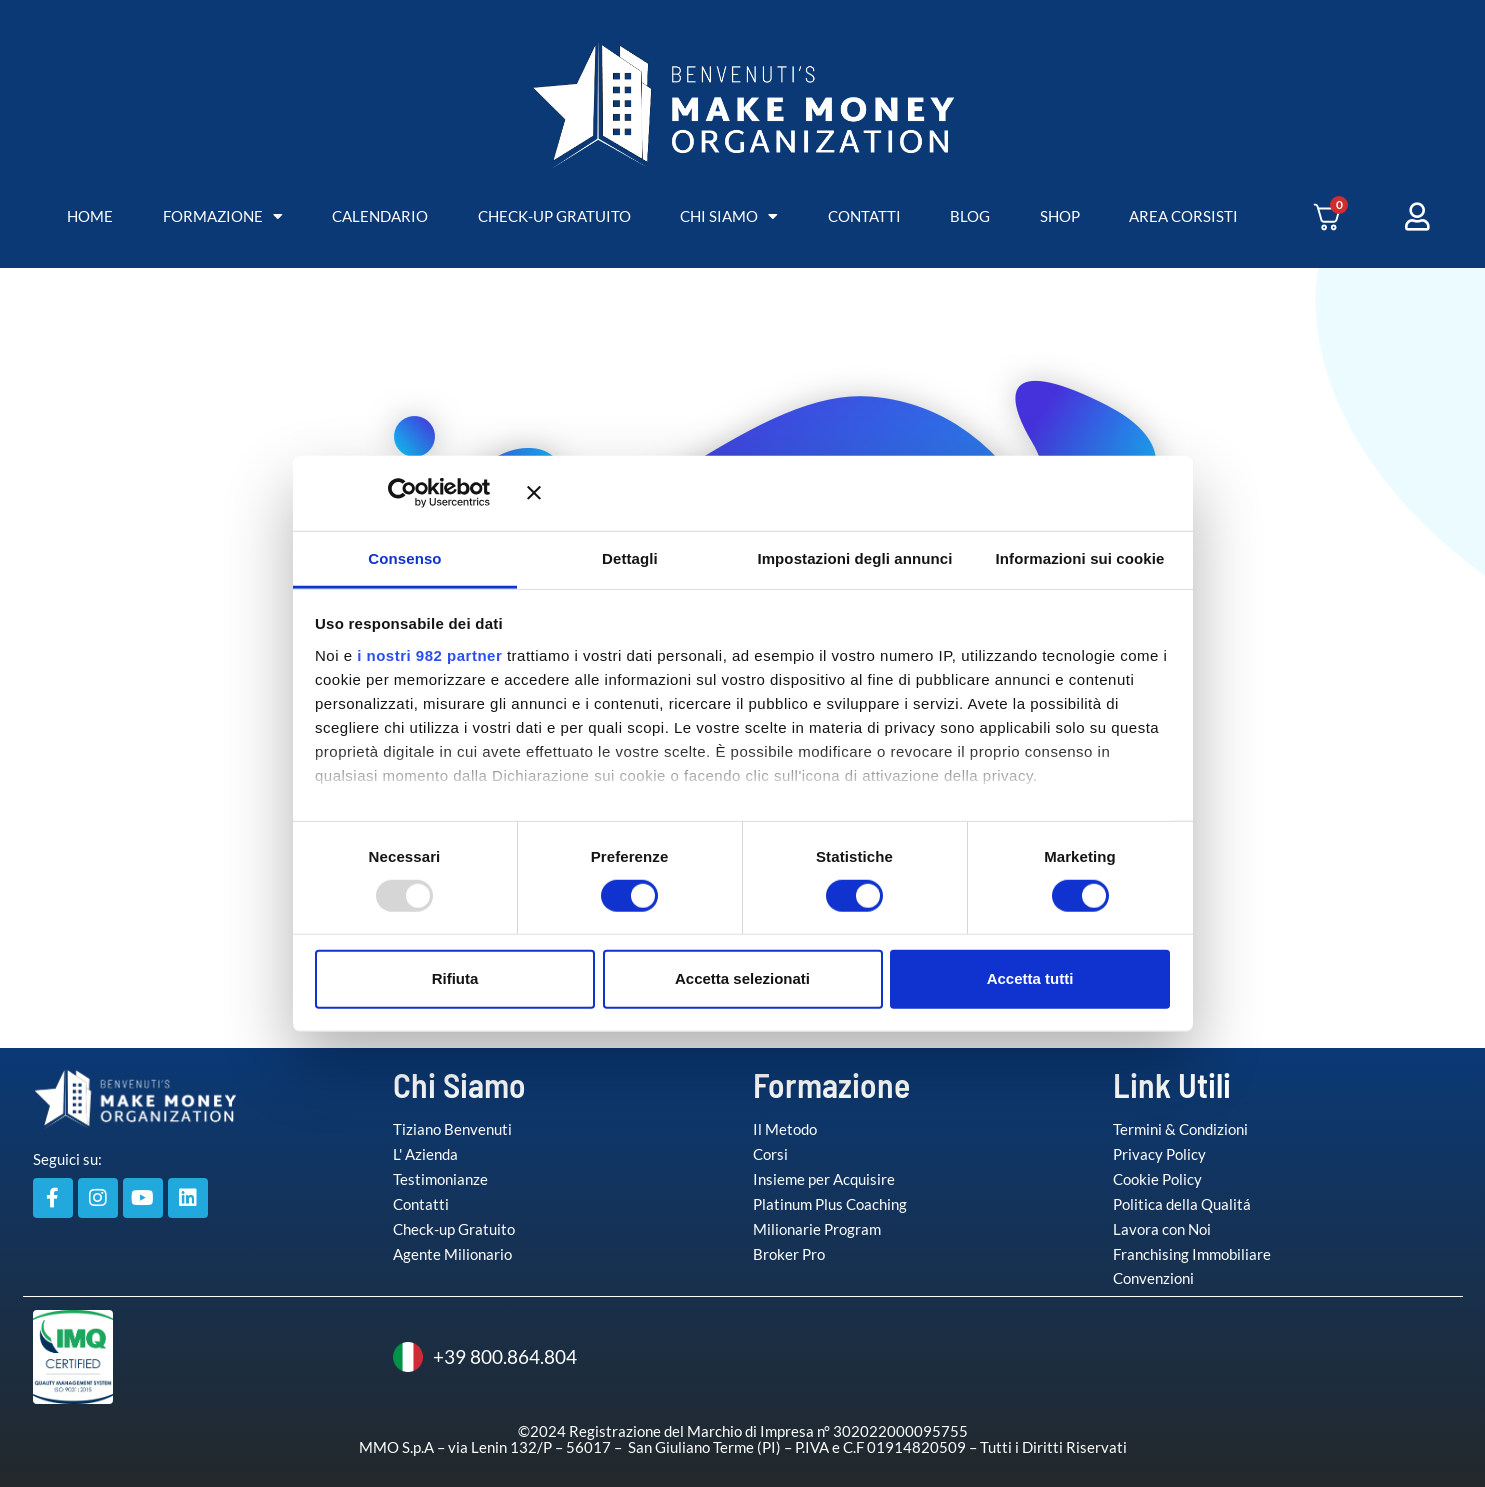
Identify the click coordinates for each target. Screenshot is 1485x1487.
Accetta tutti (1030, 978)
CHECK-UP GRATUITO (554, 216)
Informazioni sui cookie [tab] (1080, 557)
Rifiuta (455, 978)
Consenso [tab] (404, 557)
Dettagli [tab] (630, 557)
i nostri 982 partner (429, 654)
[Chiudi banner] (848, 493)
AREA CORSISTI (1183, 216)
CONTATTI (864, 216)
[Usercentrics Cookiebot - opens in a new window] (431, 493)
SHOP (1060, 216)
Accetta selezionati (742, 978)
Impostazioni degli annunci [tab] (854, 557)
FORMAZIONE (223, 216)
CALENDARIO (380, 216)
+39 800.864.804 (485, 1357)
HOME (90, 216)
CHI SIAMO (729, 216)
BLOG (970, 216)
